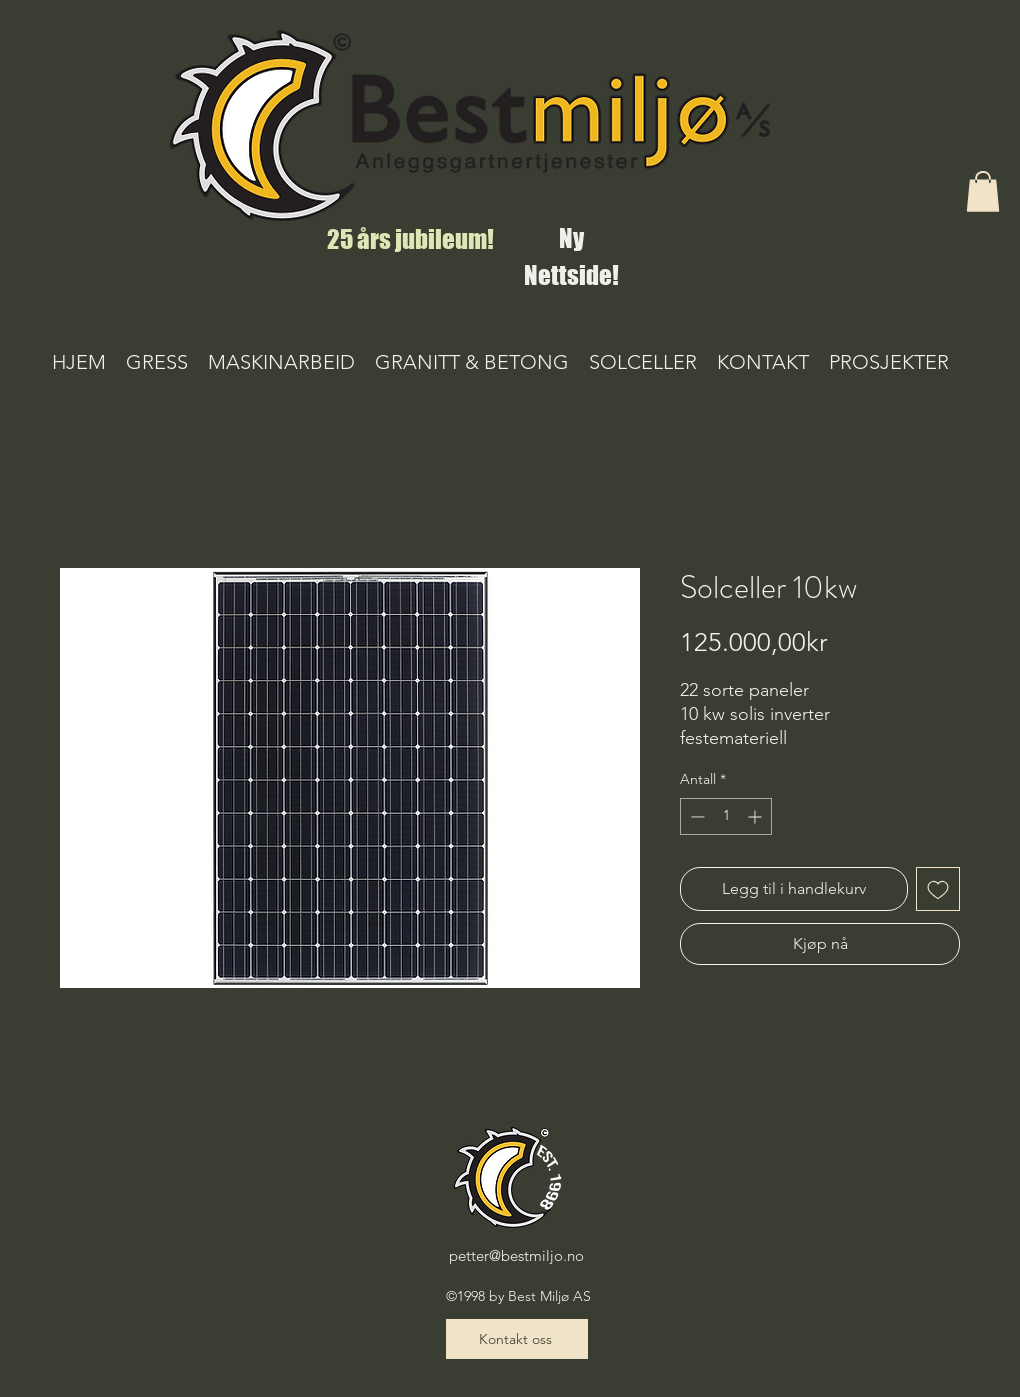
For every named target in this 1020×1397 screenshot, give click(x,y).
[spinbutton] (726, 816)
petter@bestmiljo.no (516, 1255)
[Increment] (756, 816)
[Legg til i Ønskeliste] (938, 889)
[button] (983, 191)
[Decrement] (695, 816)
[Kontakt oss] (517, 1339)
